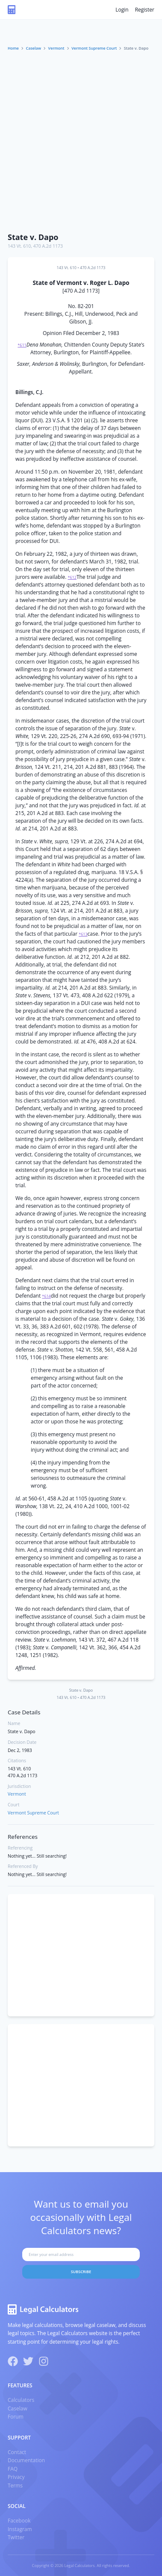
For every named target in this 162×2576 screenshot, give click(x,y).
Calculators (21, 2400)
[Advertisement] (81, 143)
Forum (16, 2416)
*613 (83, 934)
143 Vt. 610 (19, 246)
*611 (22, 345)
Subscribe (81, 2271)
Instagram (20, 2529)
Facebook (19, 2520)
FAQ (13, 2468)
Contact (17, 2452)
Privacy (16, 2477)
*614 (46, 1296)
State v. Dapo (33, 237)
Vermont (56, 48)
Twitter (16, 2537)
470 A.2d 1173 (48, 246)
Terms (15, 2485)
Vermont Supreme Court (94, 48)
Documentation (26, 2460)
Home (13, 48)
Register (144, 9)
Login (121, 9)
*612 (72, 577)
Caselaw (33, 48)
